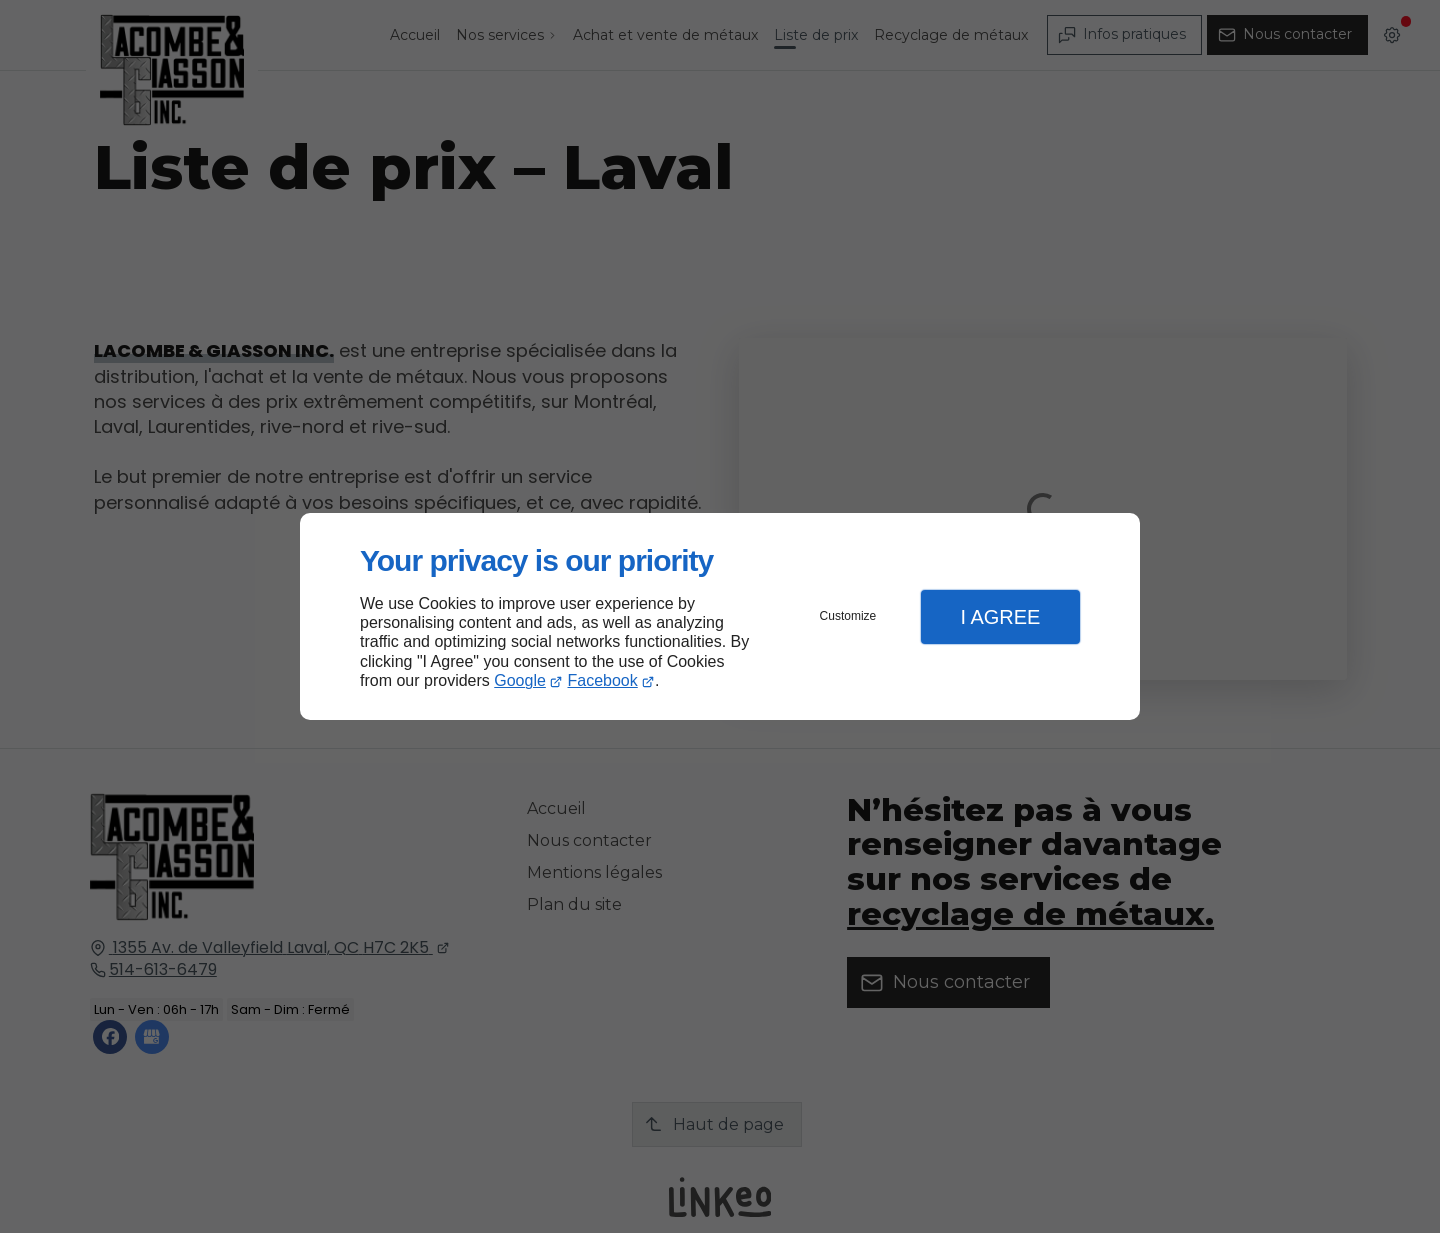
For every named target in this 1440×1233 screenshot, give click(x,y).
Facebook (603, 680)
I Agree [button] (1000, 617)
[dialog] (720, 616)
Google (520, 680)
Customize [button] (848, 616)
